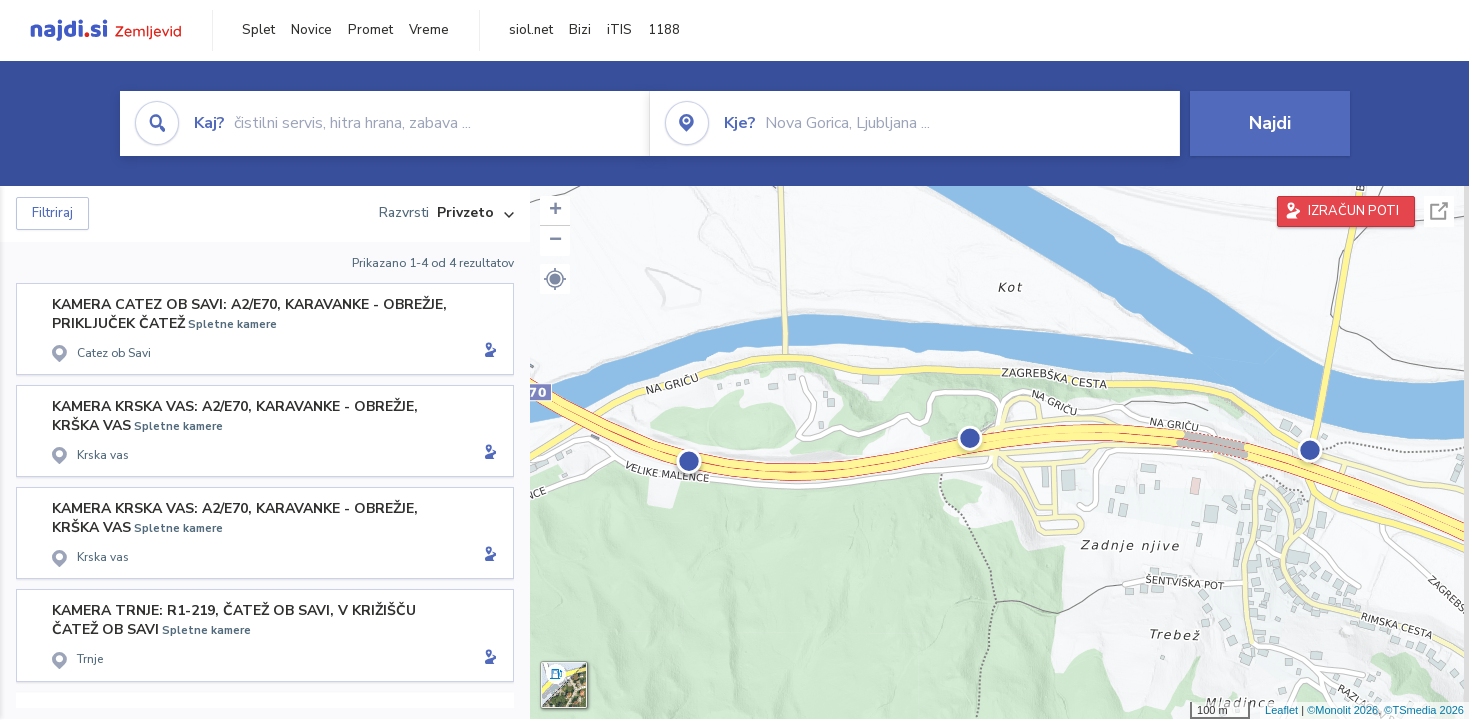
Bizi (580, 30)
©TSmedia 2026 (1424, 710)
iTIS (619, 30)
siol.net (531, 30)
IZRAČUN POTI (1353, 211)
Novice (311, 30)
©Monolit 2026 (1342, 710)
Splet (258, 30)
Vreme (429, 30)
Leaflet (1281, 710)
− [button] (555, 241)
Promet (370, 30)
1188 (664, 30)
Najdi (1270, 123)
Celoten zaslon (1439, 211)
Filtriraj (52, 213)
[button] (555, 279)
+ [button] (555, 211)
